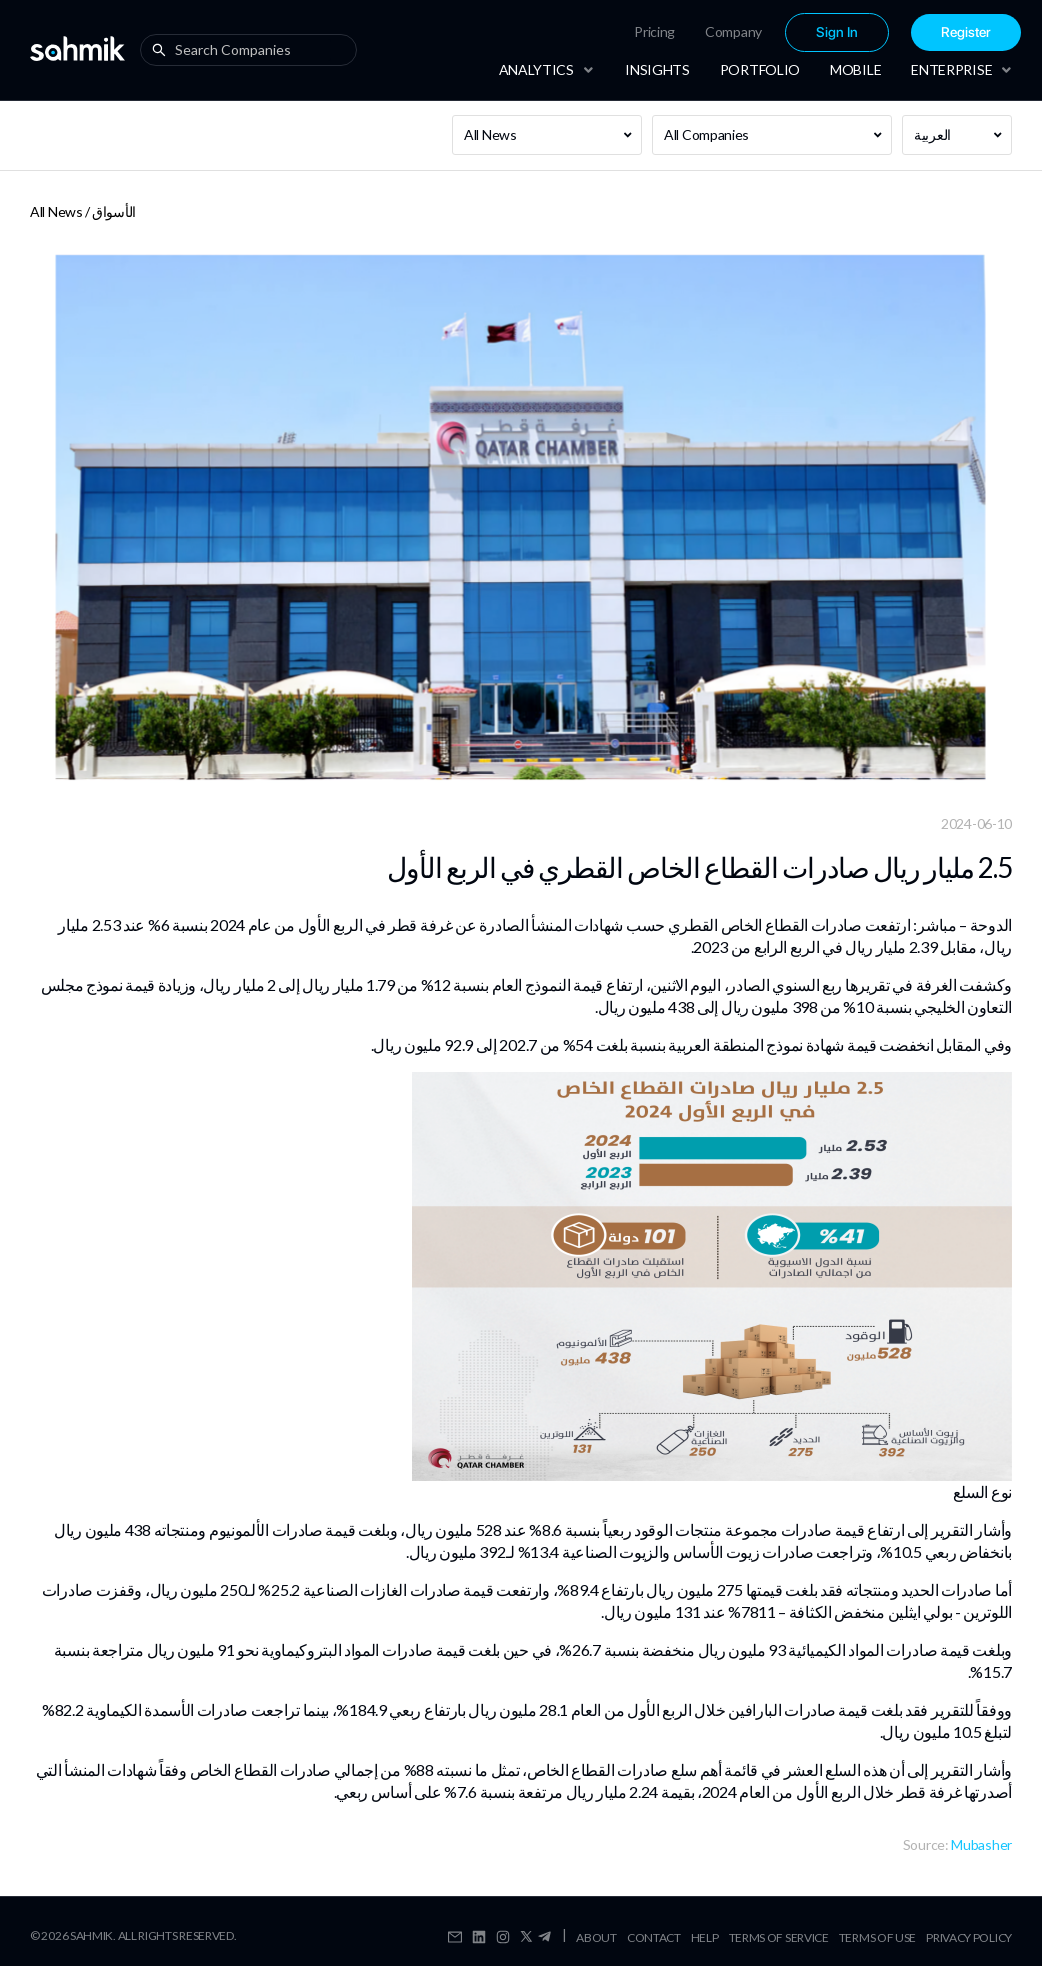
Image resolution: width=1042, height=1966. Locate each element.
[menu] (763, 32)
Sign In (837, 32)
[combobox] (253, 50)
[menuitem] (654, 32)
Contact (654, 1937)
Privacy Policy (969, 1937)
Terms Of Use (877, 1937)
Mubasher (981, 1844)
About (596, 1937)
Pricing (654, 31)
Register (966, 32)
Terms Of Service (779, 1937)
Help (705, 1937)
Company (733, 31)
